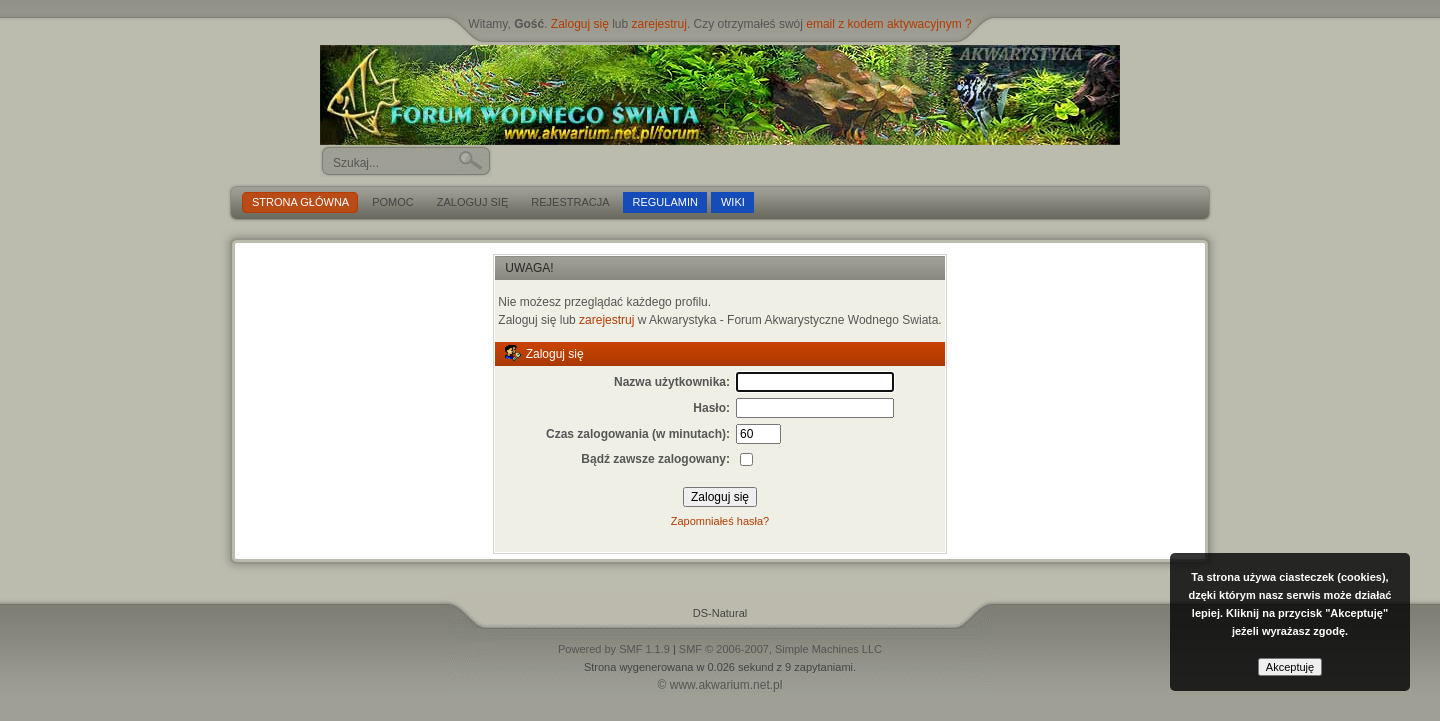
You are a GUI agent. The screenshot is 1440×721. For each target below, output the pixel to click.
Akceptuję (1290, 667)
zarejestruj (659, 24)
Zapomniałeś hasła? (720, 521)
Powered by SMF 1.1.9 (614, 649)
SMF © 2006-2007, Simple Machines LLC (780, 649)
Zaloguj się (580, 24)
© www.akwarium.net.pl (720, 685)
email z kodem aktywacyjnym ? (888, 24)
